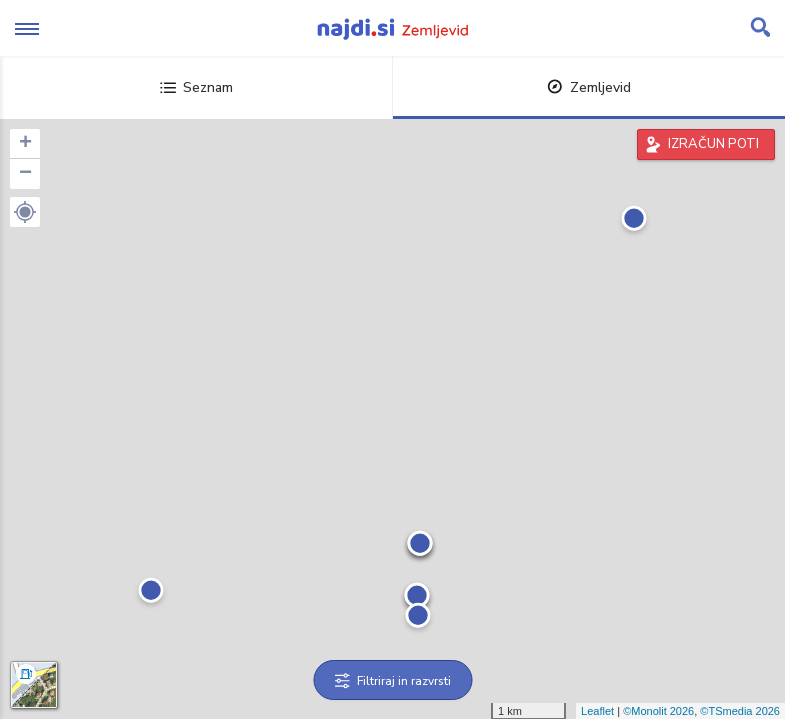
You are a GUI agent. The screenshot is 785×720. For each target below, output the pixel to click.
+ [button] (25, 144)
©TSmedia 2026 (740, 711)
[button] (25, 212)
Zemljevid (589, 87)
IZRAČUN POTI (713, 144)
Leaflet (597, 711)
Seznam (196, 87)
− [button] (25, 174)
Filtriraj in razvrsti (392, 681)
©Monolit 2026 (658, 711)
